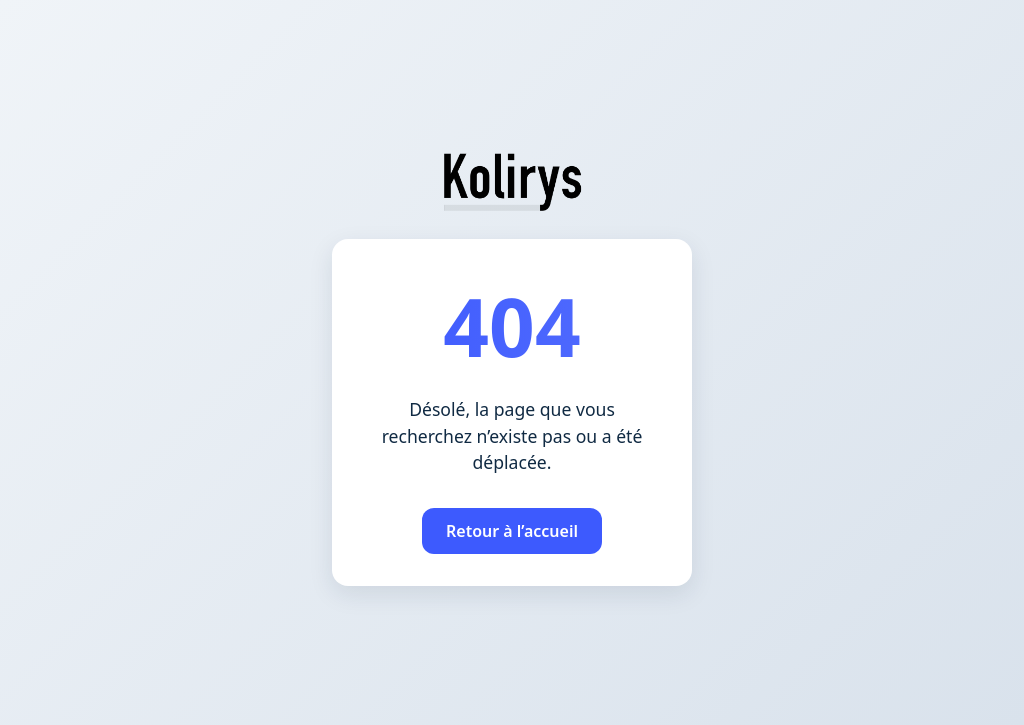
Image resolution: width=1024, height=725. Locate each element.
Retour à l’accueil (512, 531)
